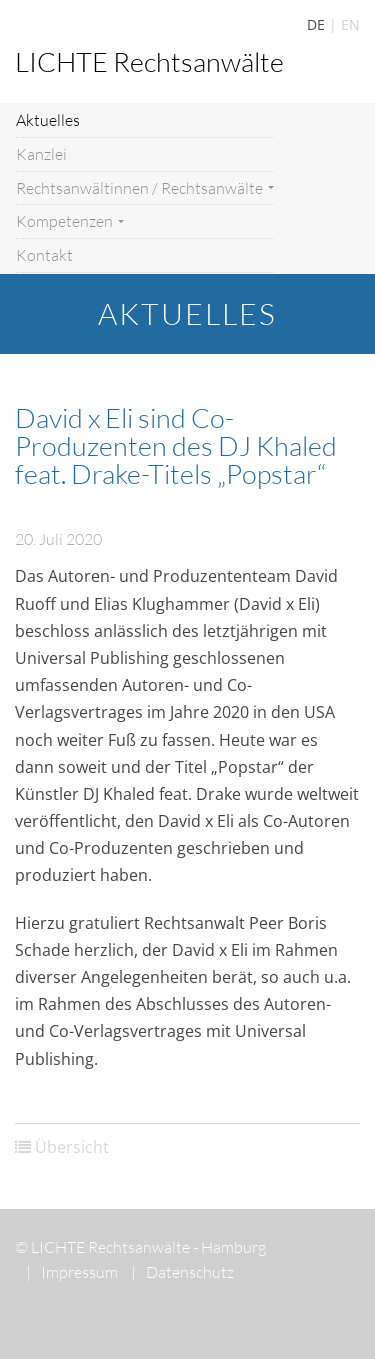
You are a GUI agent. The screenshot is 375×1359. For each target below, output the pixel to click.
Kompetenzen (70, 221)
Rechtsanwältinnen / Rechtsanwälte (145, 188)
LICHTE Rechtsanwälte (149, 61)
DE (316, 24)
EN (350, 24)
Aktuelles (48, 120)
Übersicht (72, 1147)
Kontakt (44, 255)
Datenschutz (182, 1272)
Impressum (72, 1272)
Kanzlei (41, 154)
